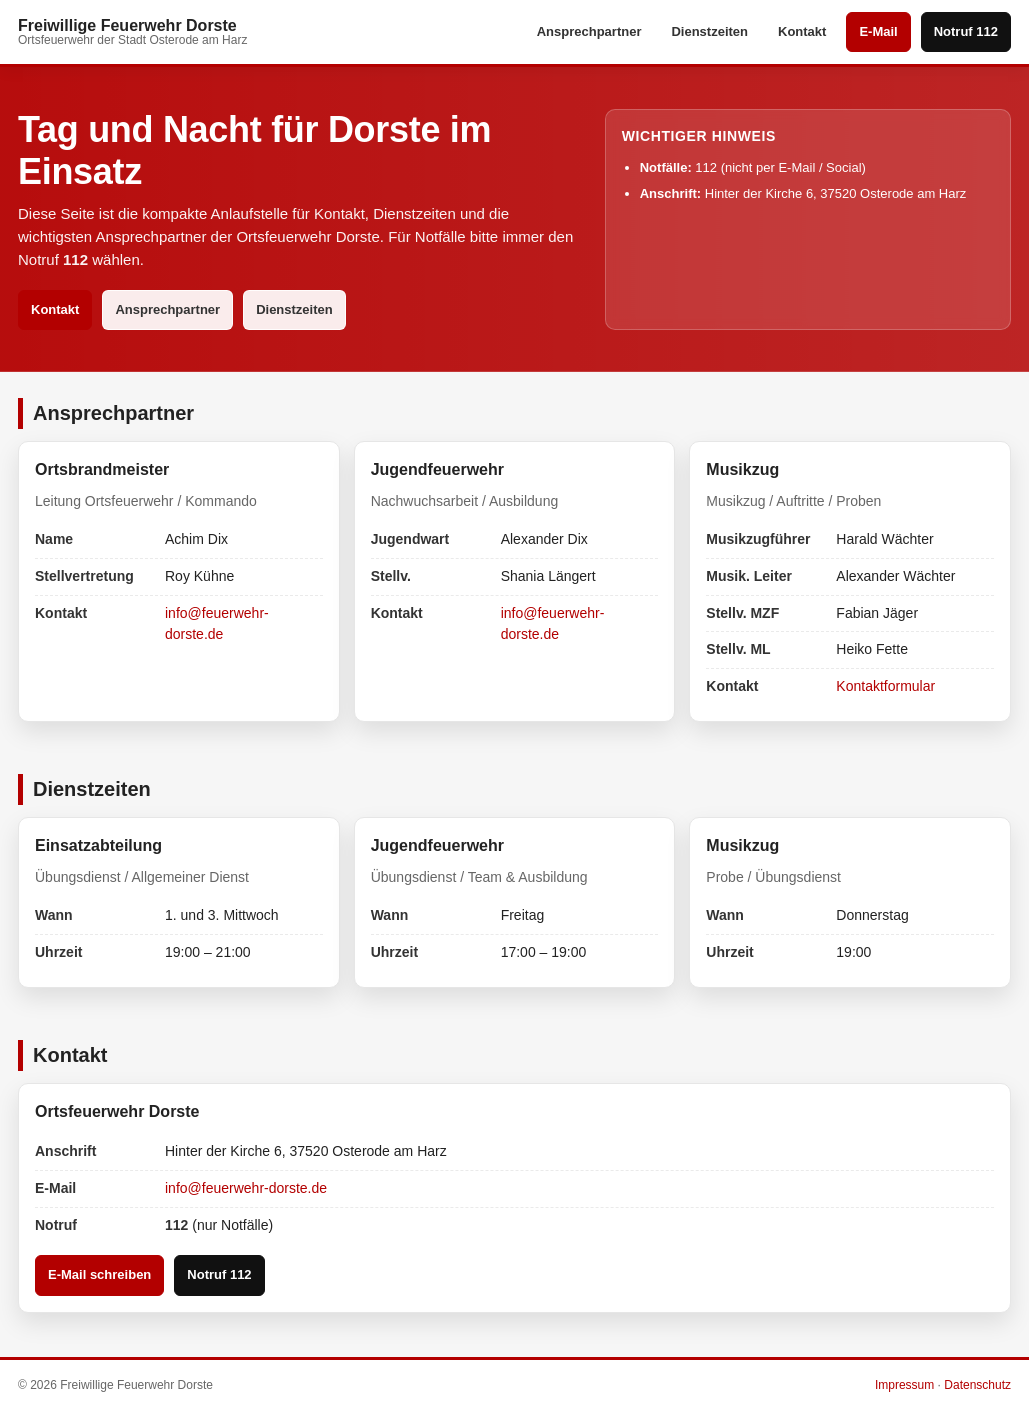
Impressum (904, 1385)
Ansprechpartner (589, 31)
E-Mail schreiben (99, 1274)
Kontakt (802, 31)
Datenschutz (977, 1385)
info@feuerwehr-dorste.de (246, 1188)
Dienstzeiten (709, 31)
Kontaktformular (885, 686)
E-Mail (878, 31)
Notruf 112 (966, 31)
